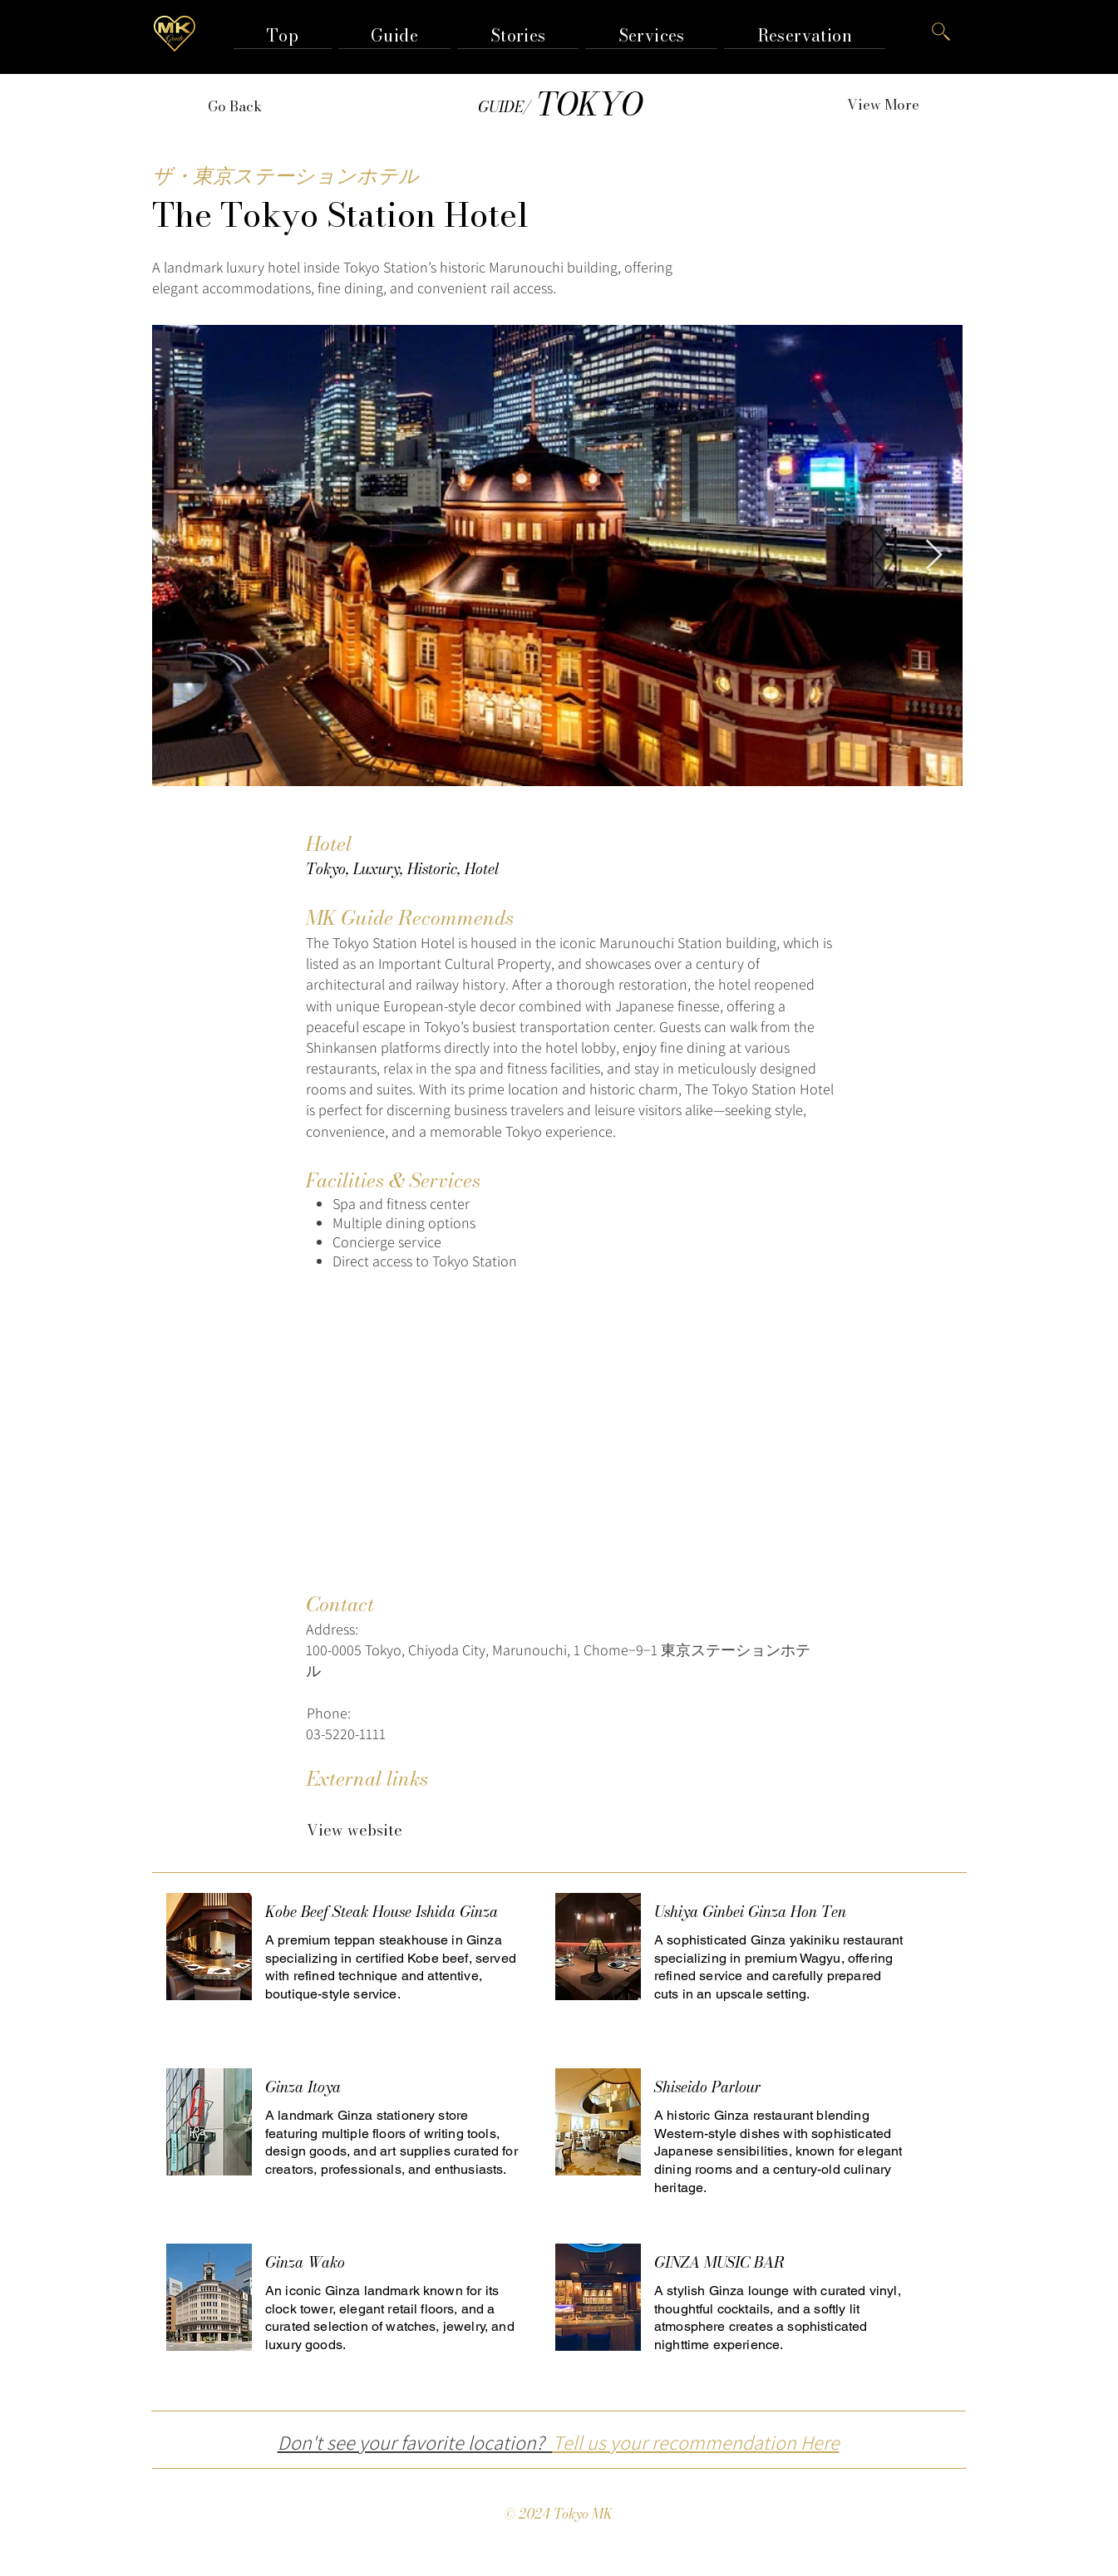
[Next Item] (933, 555)
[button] (394, 35)
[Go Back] (235, 106)
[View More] (883, 104)
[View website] (354, 1830)
